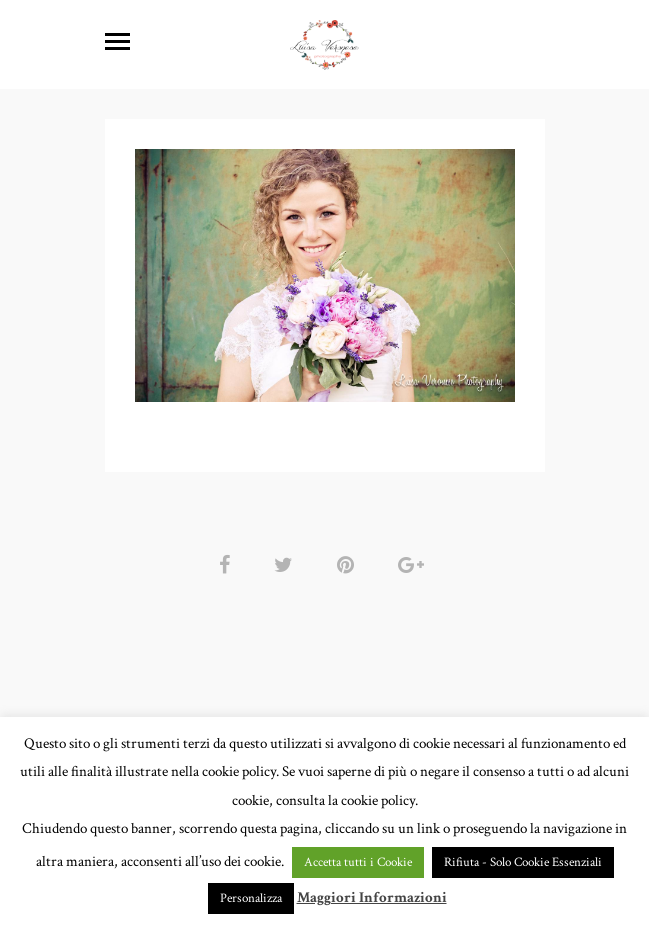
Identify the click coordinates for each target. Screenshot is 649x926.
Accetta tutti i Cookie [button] (358, 862)
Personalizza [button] (251, 898)
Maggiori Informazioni (372, 897)
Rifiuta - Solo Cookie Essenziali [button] (523, 862)
